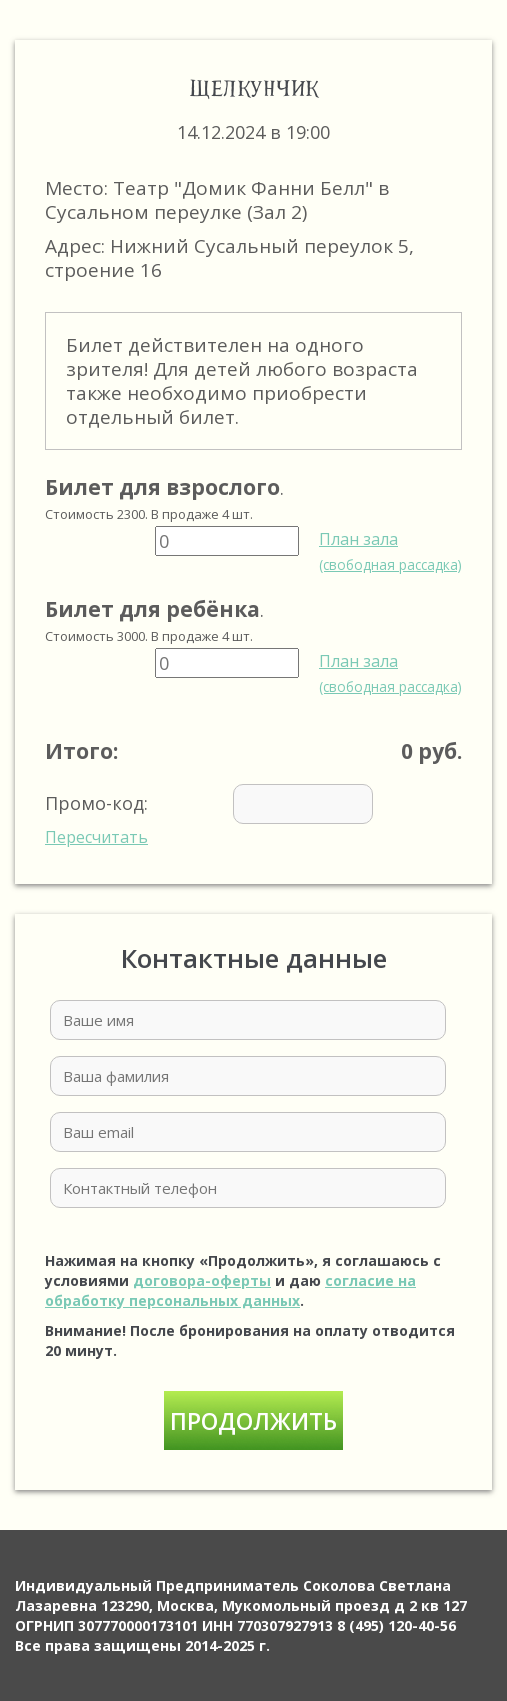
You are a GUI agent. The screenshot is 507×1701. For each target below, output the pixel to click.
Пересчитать (96, 837)
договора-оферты (202, 1280)
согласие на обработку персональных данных (230, 1290)
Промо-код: (239, 816)
